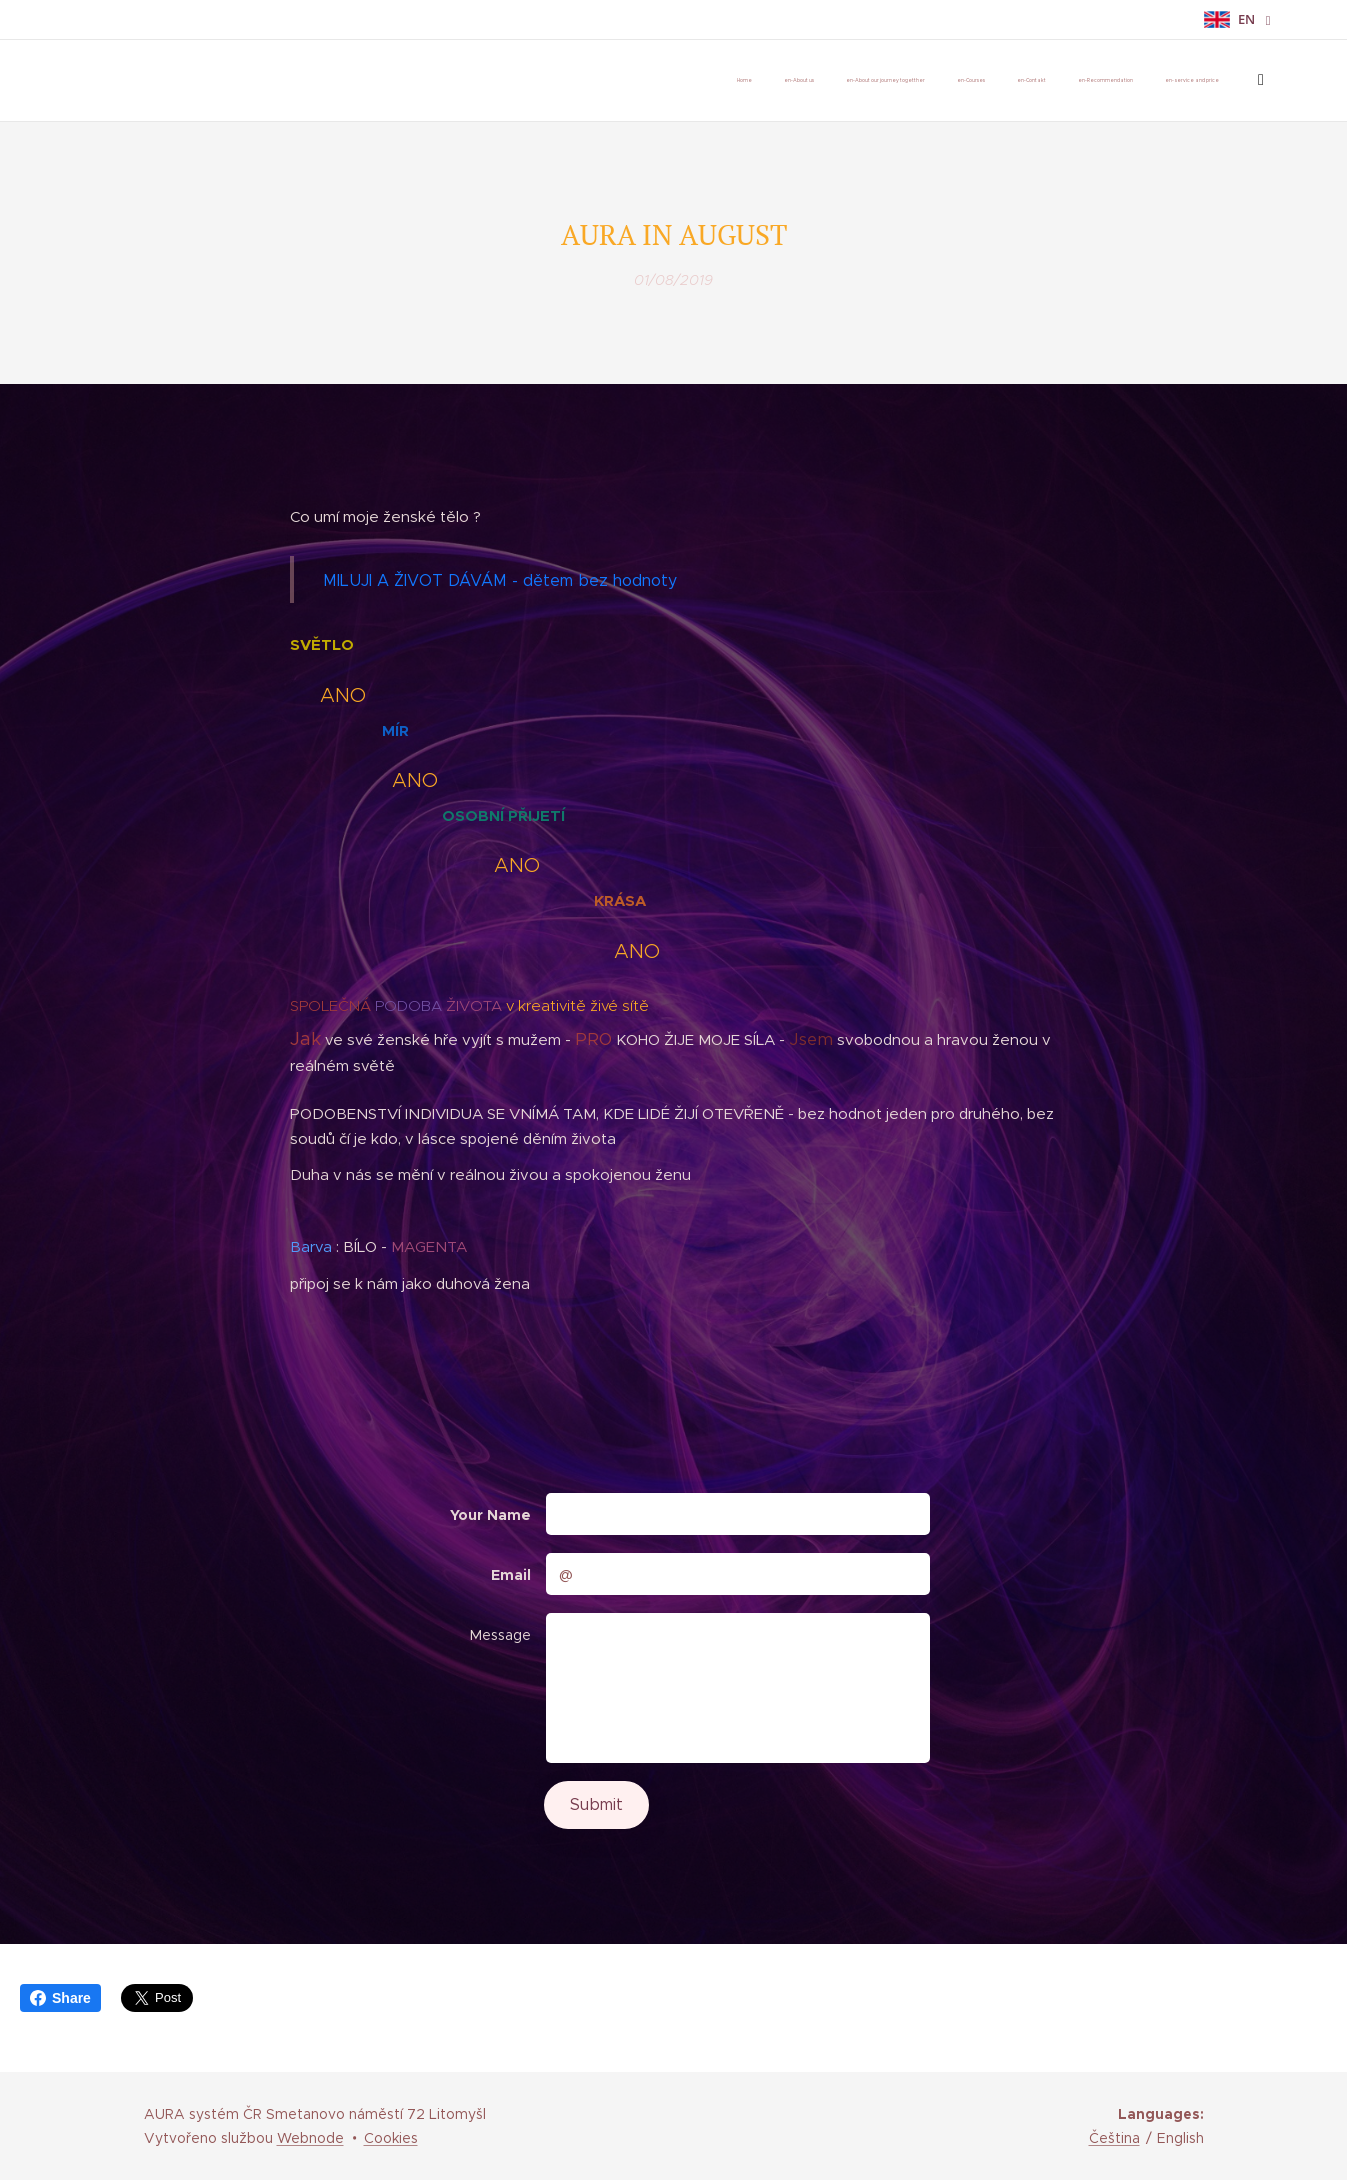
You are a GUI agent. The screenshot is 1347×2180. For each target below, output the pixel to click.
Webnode (310, 2138)
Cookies (391, 2138)
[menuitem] (991, 81)
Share (60, 1998)
